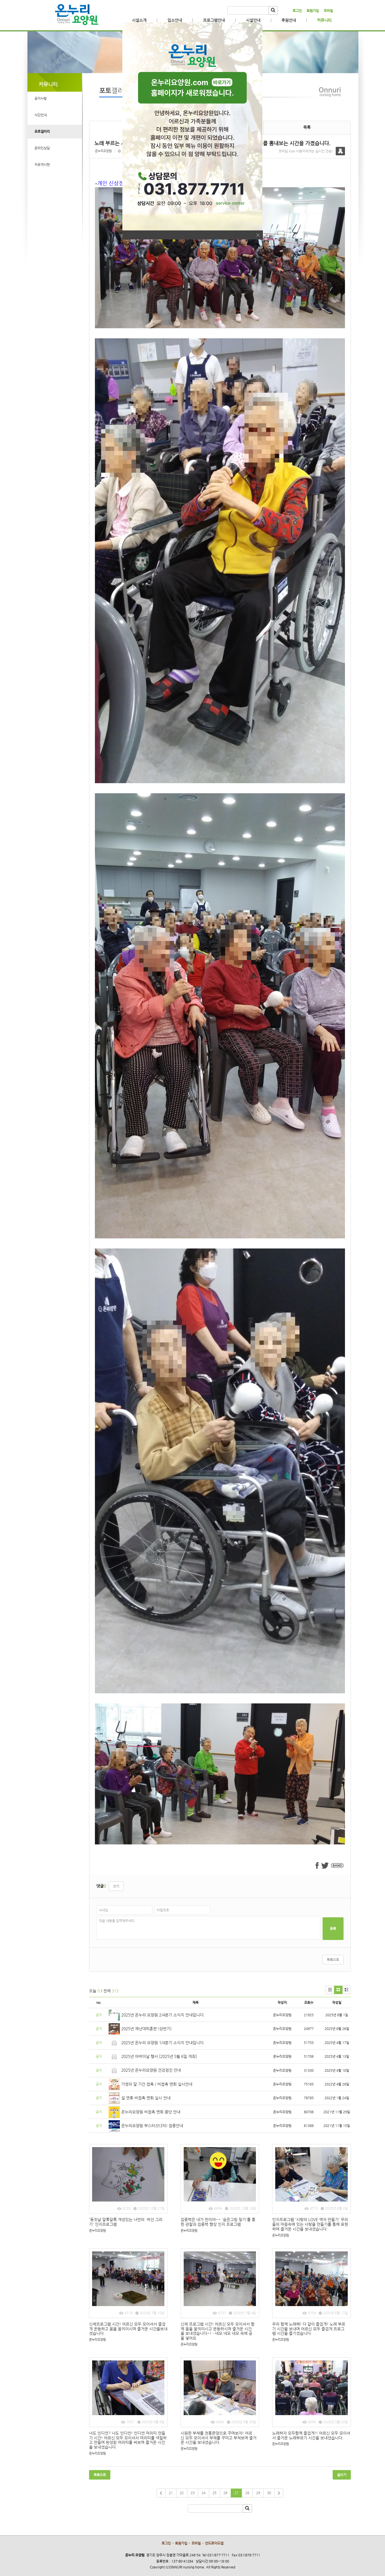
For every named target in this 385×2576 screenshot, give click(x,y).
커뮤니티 (324, 20)
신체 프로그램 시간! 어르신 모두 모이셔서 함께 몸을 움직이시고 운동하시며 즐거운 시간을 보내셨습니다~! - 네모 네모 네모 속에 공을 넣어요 (218, 2331)
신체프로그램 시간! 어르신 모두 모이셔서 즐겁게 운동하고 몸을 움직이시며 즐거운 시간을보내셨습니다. (128, 2329)
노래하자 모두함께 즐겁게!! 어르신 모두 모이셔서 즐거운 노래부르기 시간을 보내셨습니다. (311, 2435)
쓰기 (116, 1886)
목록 (307, 127)
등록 (333, 1928)
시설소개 (139, 20)
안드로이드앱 (214, 2543)
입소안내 (174, 20)
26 (225, 2493)
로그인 (297, 11)
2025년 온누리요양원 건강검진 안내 (151, 2070)
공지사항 (40, 98)
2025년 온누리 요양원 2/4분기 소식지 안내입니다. (163, 2015)
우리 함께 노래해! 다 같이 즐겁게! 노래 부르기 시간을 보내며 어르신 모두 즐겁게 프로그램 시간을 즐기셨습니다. (308, 2329)
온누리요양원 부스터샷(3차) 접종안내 (152, 2125)
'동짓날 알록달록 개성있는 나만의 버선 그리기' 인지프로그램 (125, 2221)
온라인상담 (42, 148)
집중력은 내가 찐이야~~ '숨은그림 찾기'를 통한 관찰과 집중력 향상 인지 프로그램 (218, 2221)
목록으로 (333, 1960)
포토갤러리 (42, 131)
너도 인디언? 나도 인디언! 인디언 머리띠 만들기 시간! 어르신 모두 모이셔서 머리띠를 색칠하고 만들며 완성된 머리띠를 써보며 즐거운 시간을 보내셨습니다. (128, 2440)
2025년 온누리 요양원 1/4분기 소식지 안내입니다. (163, 2042)
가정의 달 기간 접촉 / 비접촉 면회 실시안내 (156, 2084)
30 (269, 2493)
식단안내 (40, 115)
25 (214, 2493)
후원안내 (288, 20)
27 (236, 2493)
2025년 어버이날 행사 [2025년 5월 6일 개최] (159, 2056)
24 (204, 2493)
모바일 (328, 11)
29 (258, 2493)
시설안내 (253, 20)
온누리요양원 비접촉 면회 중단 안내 (150, 2112)
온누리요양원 (103, 151)
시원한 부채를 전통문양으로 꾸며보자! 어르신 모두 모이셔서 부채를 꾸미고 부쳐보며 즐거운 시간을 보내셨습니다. (218, 2438)
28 (247, 2493)
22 (182, 2493)
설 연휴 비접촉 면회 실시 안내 (146, 2098)
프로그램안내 (214, 20)
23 (193, 2493)
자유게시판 (42, 165)
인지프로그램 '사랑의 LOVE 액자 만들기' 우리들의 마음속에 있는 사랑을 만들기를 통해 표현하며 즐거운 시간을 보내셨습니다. (310, 2224)
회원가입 (313, 11)
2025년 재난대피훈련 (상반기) (146, 2028)
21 (171, 2493)
